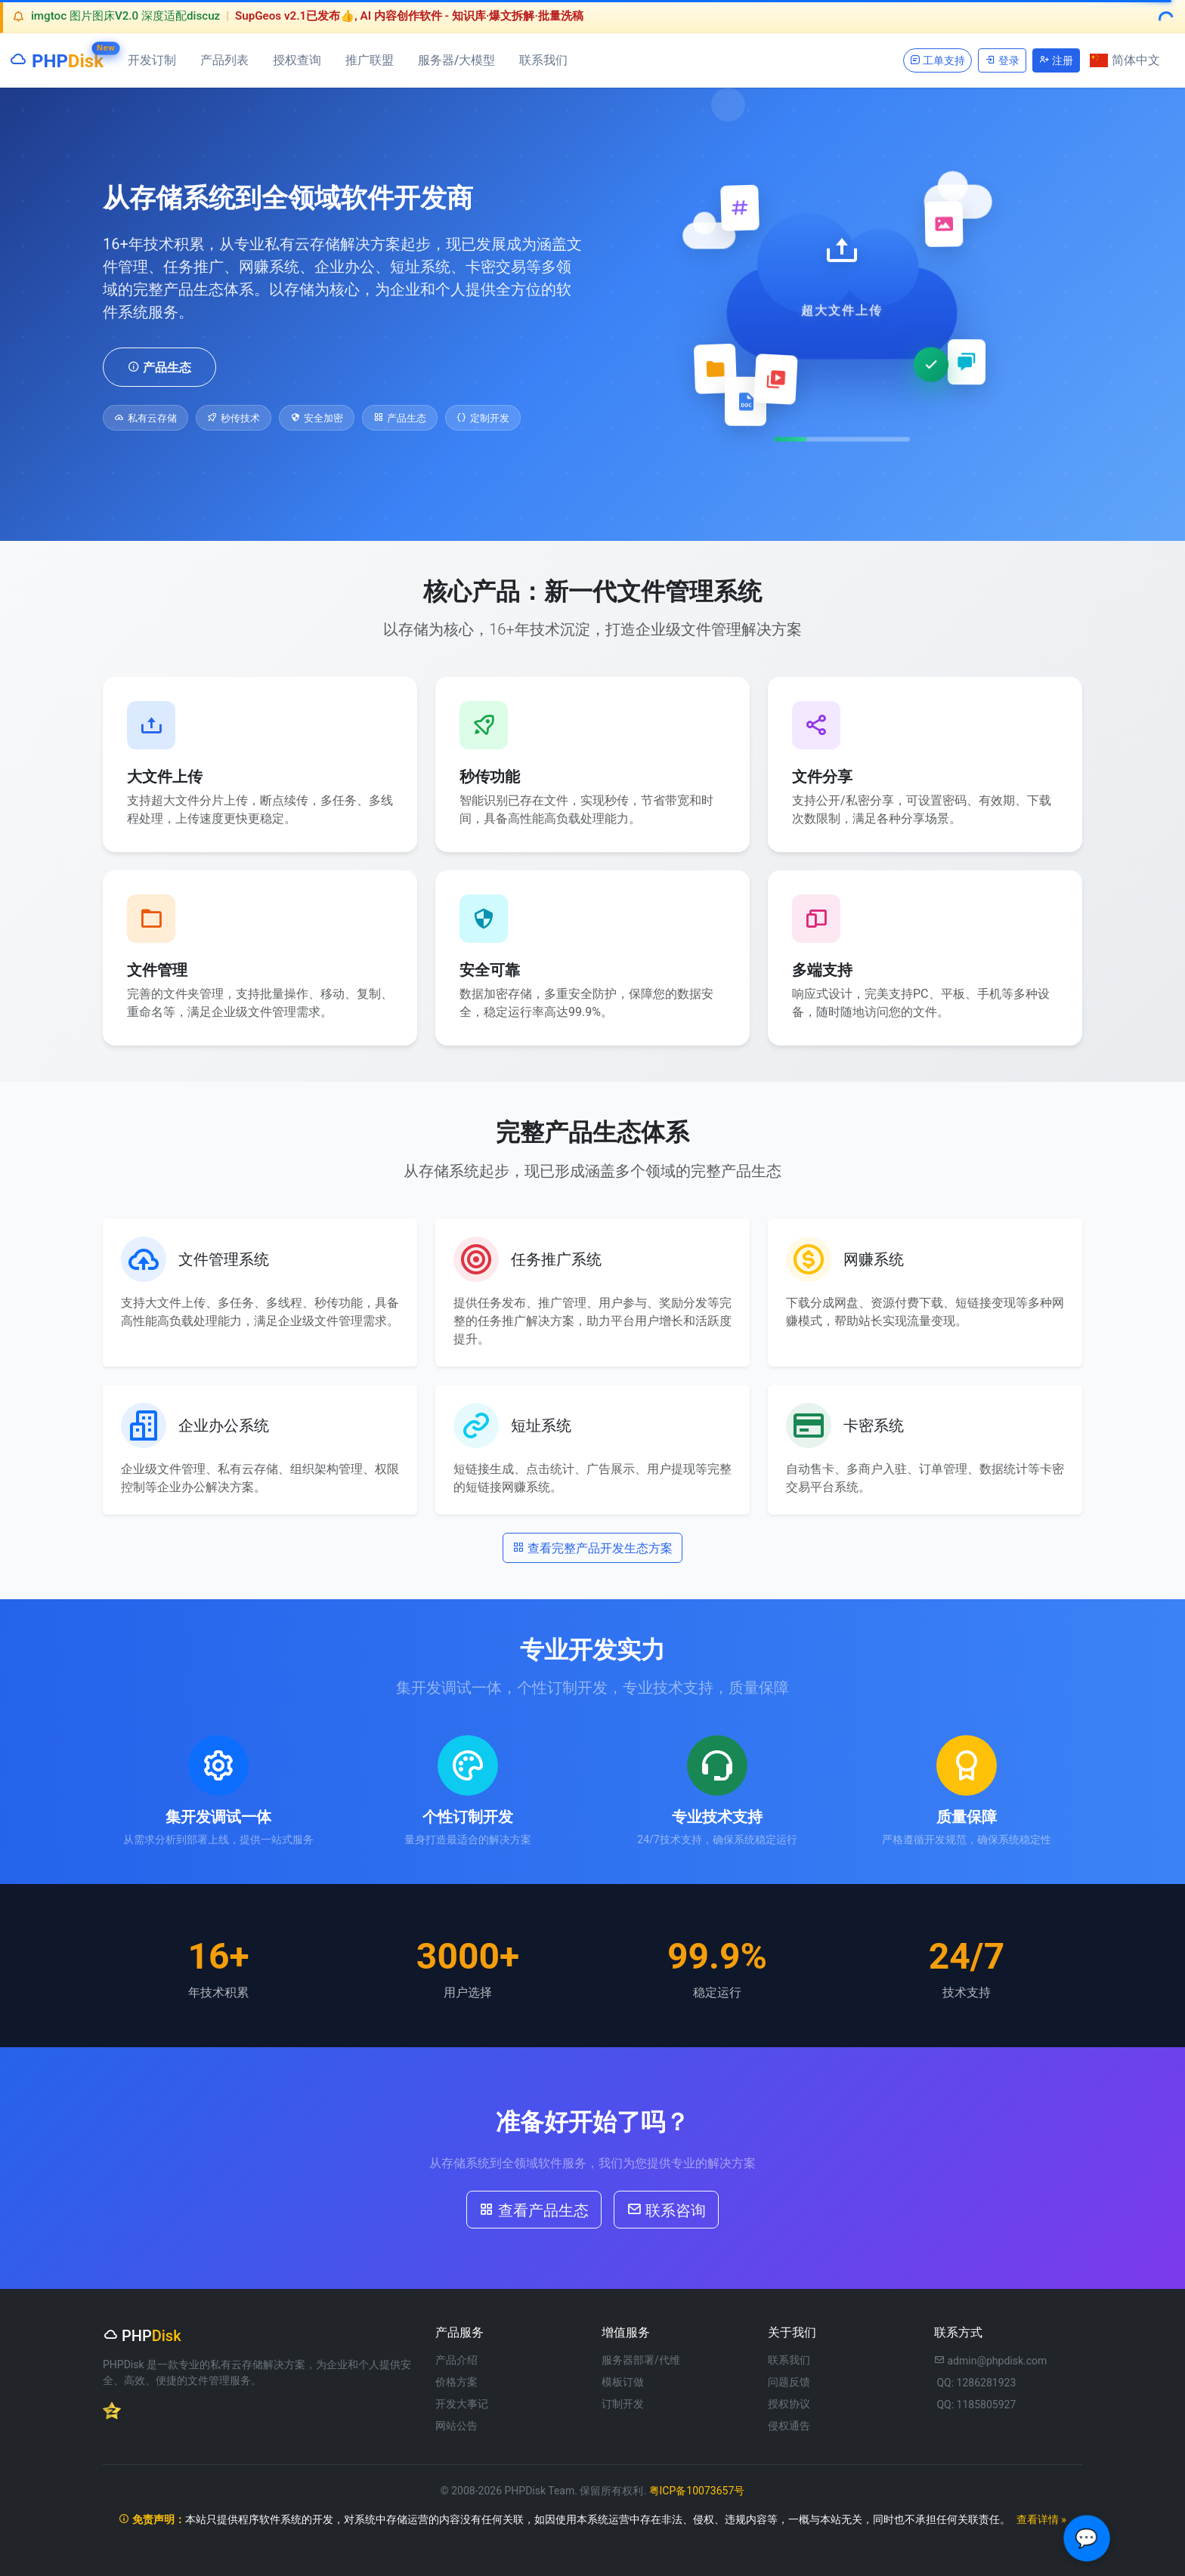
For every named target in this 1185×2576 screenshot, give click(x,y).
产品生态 (159, 366)
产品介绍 (456, 2360)
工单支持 (937, 60)
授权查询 (297, 60)
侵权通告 (789, 2426)
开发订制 (152, 60)
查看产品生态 (534, 2209)
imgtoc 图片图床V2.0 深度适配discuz (125, 16)
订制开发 (623, 2404)
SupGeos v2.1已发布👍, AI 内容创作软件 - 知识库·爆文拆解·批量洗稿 (409, 16)
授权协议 (789, 2404)
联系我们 (543, 60)
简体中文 (1125, 60)
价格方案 (456, 2382)
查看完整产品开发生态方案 (592, 1547)
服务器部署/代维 (641, 2360)
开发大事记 (461, 2404)
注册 (1056, 60)
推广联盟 (369, 60)
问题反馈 (789, 2382)
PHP (56, 57)
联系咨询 (666, 2209)
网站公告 (456, 2426)
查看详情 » (1041, 2519)
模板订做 (623, 2382)
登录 (1002, 60)
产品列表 (224, 60)
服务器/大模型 (456, 60)
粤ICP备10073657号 (697, 2491)
